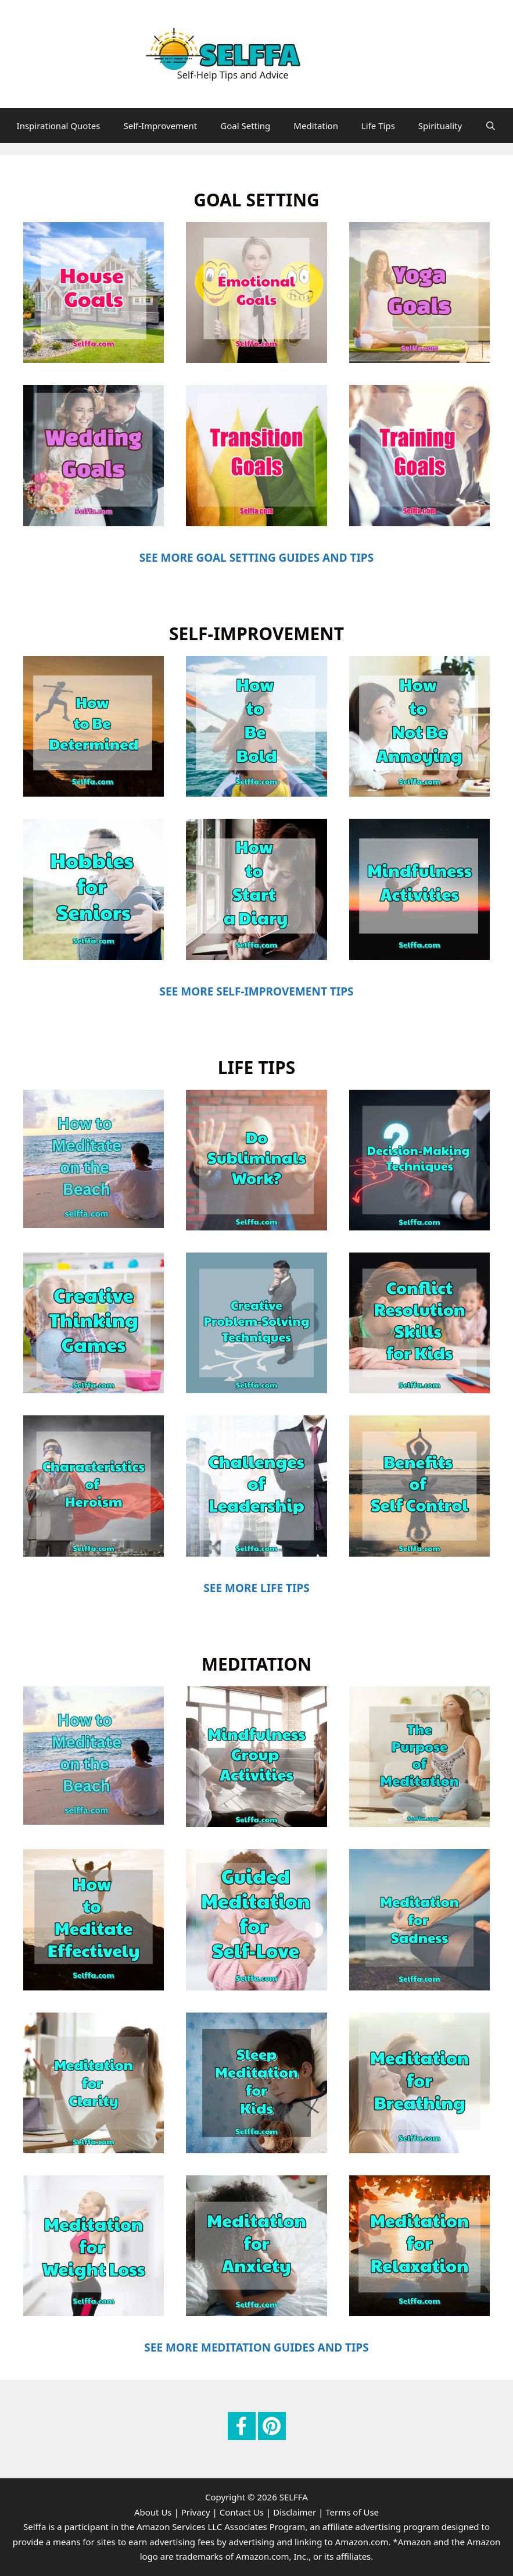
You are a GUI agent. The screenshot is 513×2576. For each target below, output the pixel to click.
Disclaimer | (298, 2512)
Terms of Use (352, 2512)
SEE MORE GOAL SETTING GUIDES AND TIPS (256, 557)
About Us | (156, 2512)
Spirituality (440, 125)
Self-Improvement (160, 125)
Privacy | (199, 2512)
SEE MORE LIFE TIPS (256, 1588)
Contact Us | (245, 2512)
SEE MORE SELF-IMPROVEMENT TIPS (257, 991)
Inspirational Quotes (59, 125)
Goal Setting (245, 125)
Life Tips (378, 125)
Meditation (315, 125)
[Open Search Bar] (490, 125)
